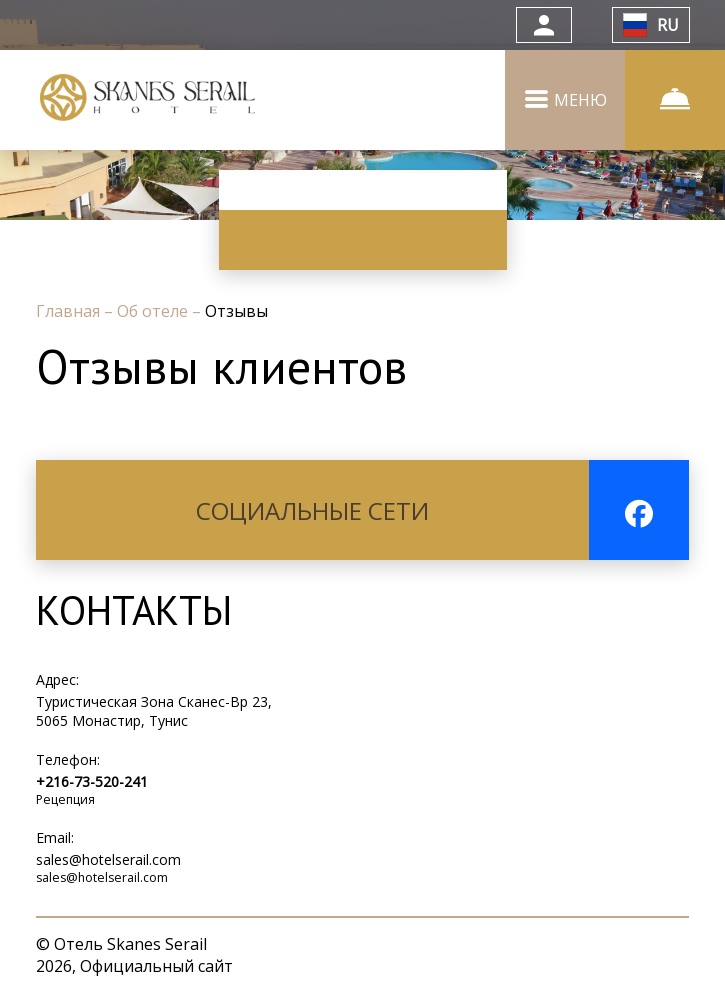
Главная (70, 311)
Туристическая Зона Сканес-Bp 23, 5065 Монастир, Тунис (154, 711)
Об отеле (154, 311)
